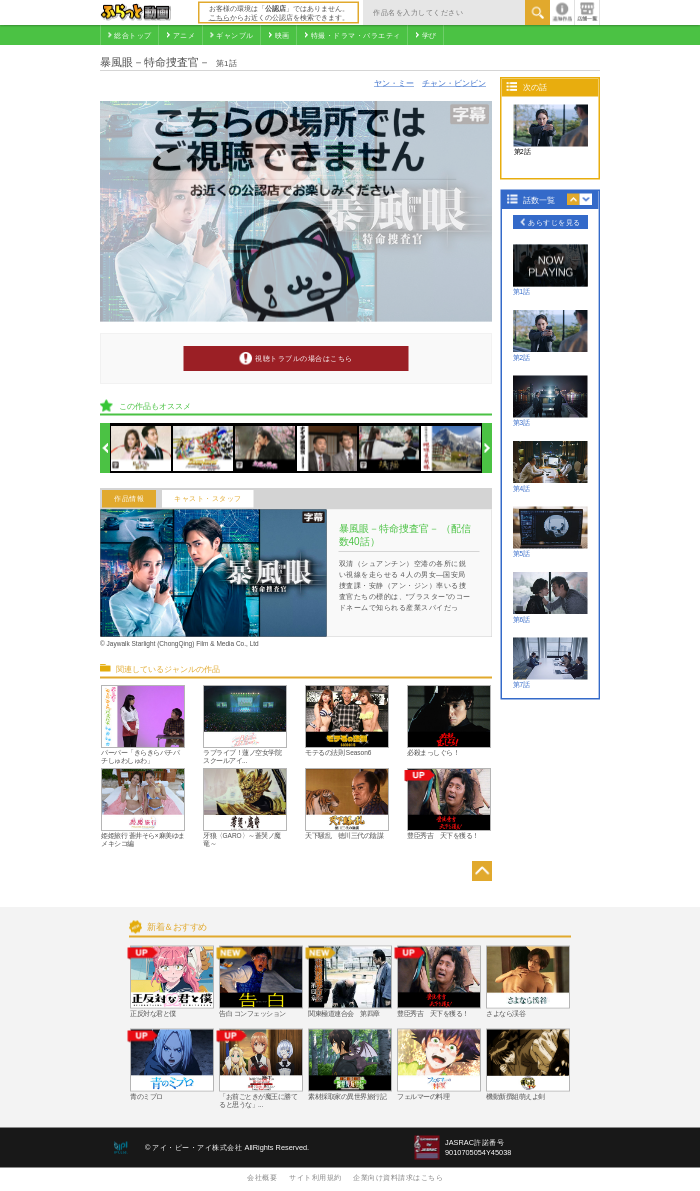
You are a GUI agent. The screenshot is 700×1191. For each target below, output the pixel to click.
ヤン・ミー (394, 82)
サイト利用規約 (315, 1177)
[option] (141, 448)
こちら (219, 17)
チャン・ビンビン (454, 82)
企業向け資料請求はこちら (398, 1177)
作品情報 (129, 499)
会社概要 (262, 1177)
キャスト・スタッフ (208, 499)
